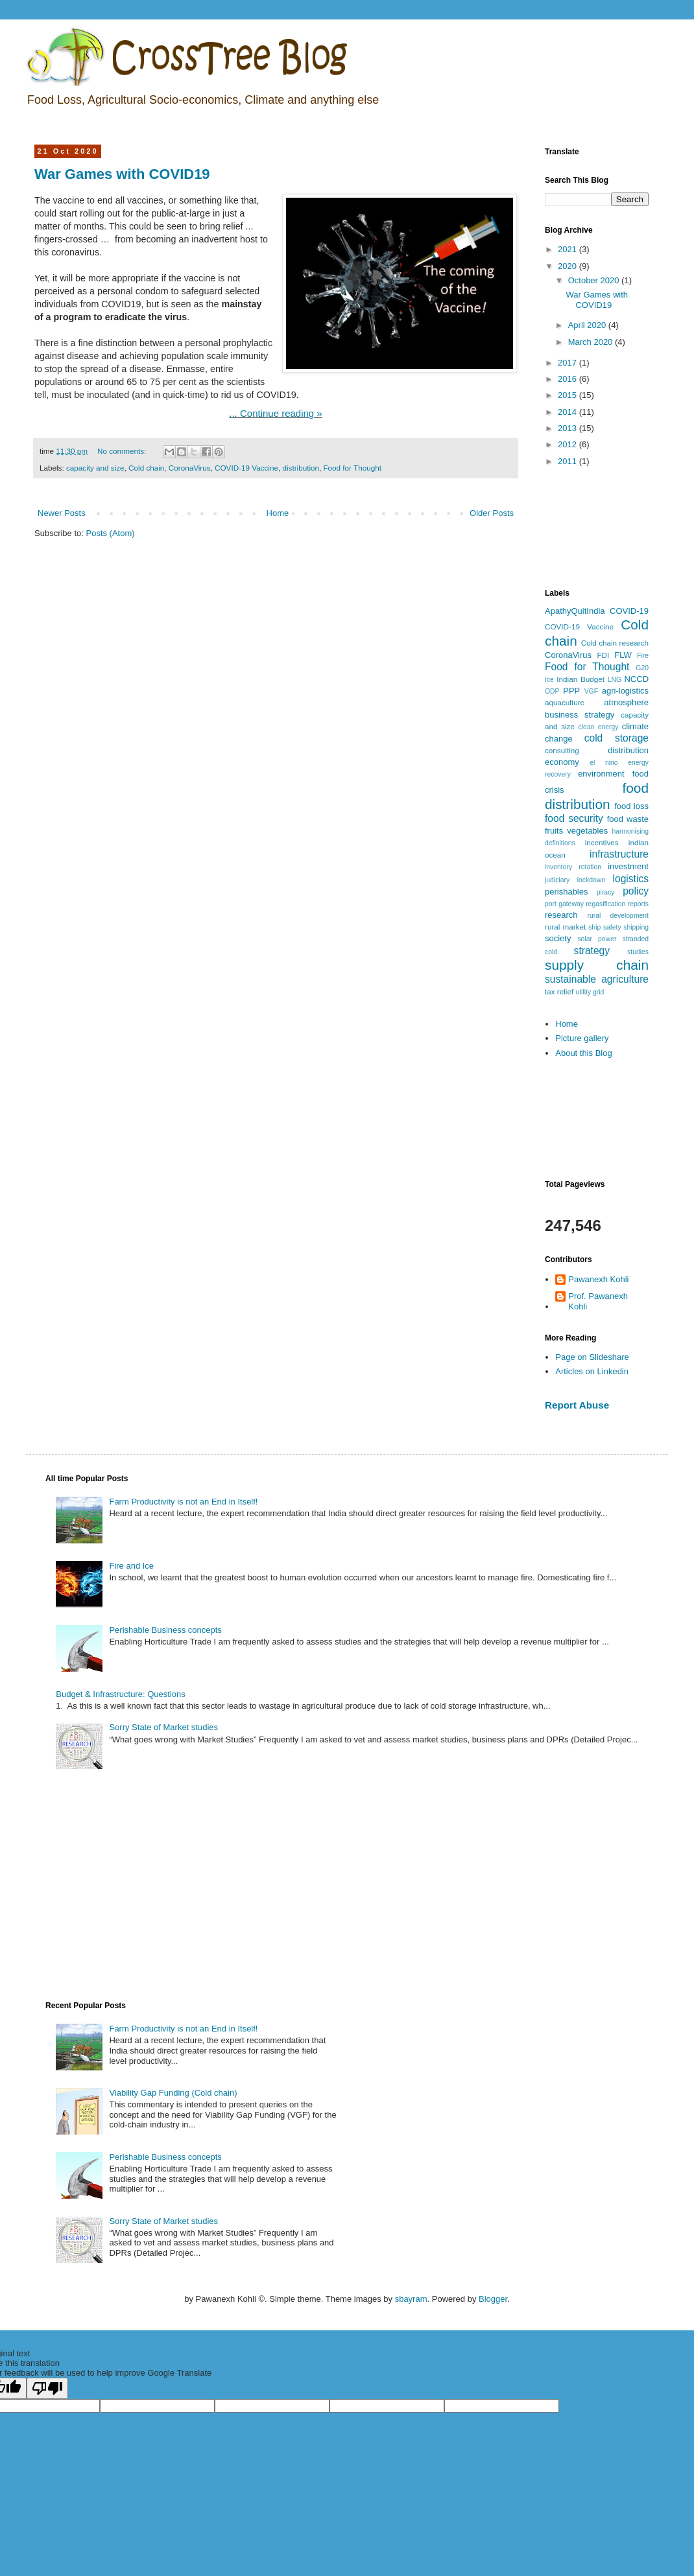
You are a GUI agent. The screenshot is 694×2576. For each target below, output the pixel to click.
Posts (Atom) (110, 533)
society (558, 938)
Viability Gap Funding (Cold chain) (173, 2093)
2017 (568, 363)
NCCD (636, 679)
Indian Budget (580, 679)
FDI (603, 655)
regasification (605, 903)
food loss (631, 806)
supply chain (597, 964)
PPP (571, 691)
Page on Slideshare (591, 1357)
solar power (596, 939)
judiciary (557, 880)
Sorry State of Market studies (163, 1727)
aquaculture (564, 702)
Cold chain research (615, 642)
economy (562, 762)
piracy (606, 892)
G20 (642, 668)
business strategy (579, 715)
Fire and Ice (131, 1566)
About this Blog (583, 1053)
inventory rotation (573, 867)
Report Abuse (577, 1405)
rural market (565, 926)
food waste (628, 819)
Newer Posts (62, 513)
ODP (552, 691)
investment (628, 866)
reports (638, 903)
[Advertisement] (597, 528)
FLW (622, 655)
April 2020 (588, 325)
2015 (568, 395)
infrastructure (619, 854)
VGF (591, 691)
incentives (602, 842)
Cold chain (146, 467)
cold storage (616, 738)
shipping (636, 927)
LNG (614, 679)
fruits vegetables (576, 831)
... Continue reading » (275, 413)
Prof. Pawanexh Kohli (598, 1301)
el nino (603, 762)
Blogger (493, 2299)
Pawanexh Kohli (598, 1279)
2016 (568, 379)
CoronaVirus (190, 467)
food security (574, 818)
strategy (592, 950)
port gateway (564, 903)
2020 (568, 266)
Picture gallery (581, 1038)
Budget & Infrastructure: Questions (120, 1694)
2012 (568, 444)
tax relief (559, 991)
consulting (562, 750)
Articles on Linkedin (591, 1371)
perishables (566, 891)
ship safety (604, 927)
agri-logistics (625, 691)
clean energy (599, 727)
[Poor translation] (47, 2388)
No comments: (123, 451)
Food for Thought (352, 467)
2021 (568, 249)
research (561, 915)
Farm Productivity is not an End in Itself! (183, 1501)
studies (638, 951)
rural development (618, 915)
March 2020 (591, 342)
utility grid (589, 992)
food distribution (597, 796)
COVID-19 (629, 611)
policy (636, 890)
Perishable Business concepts (165, 1630)
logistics (631, 878)
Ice (549, 679)
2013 (568, 428)
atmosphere (626, 702)
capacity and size (95, 467)
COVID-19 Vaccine (246, 467)
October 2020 (594, 280)
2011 (568, 461)
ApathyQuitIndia (575, 611)
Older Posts (492, 513)
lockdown (591, 880)
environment (601, 774)
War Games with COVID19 (122, 174)
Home (278, 513)
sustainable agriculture (597, 979)
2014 (568, 412)
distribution (300, 467)
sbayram (411, 2299)
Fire (643, 655)
